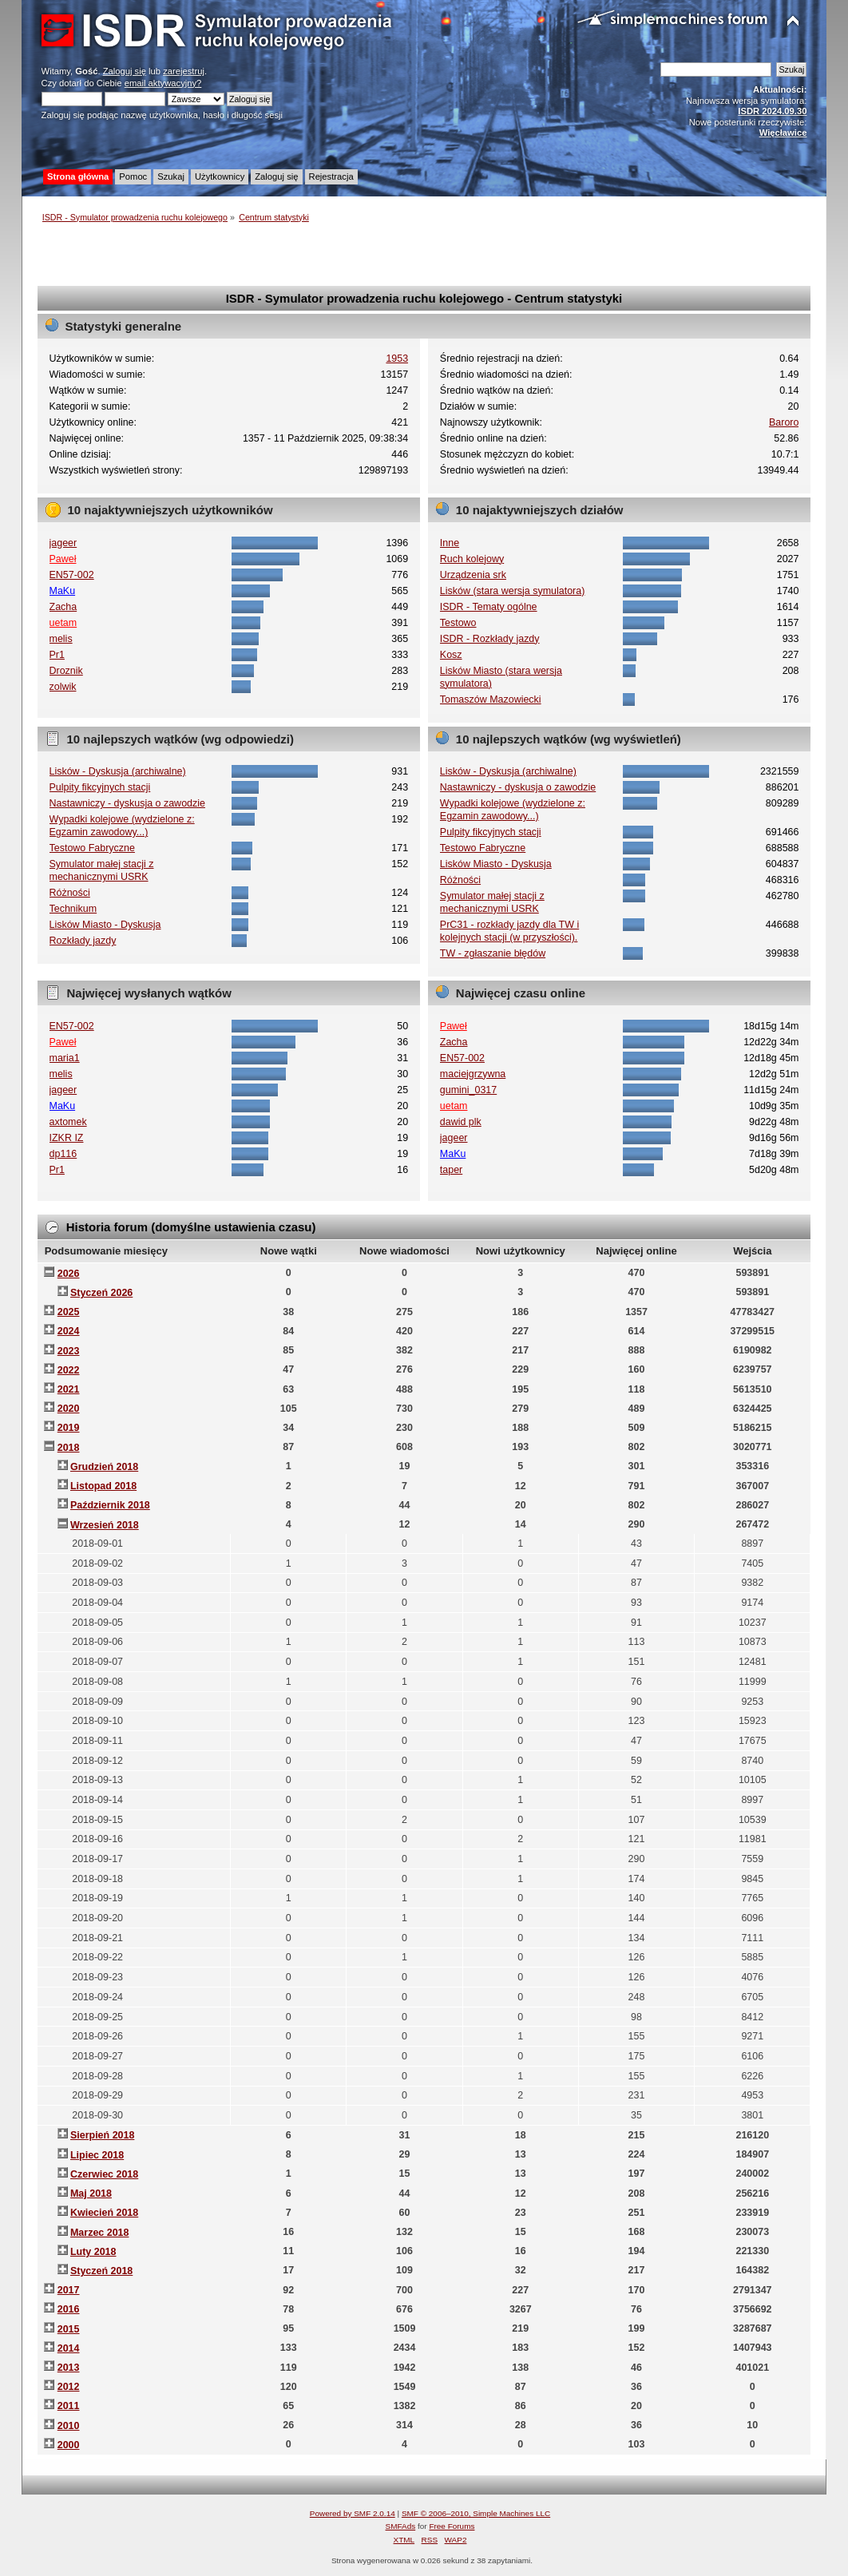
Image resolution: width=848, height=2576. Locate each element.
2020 (68, 1408)
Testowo (458, 622)
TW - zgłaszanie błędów (492, 953)
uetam (63, 622)
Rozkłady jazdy (83, 940)
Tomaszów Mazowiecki (490, 699)
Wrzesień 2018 (104, 1525)
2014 (68, 2348)
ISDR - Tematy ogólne (488, 606)
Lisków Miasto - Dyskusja (105, 924)
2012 (68, 2386)
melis (61, 638)
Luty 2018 (93, 2251)
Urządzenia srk (473, 575)
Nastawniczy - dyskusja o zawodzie (127, 803)
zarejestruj (183, 71)
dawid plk (460, 1121)
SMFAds (401, 2526)
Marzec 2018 (99, 2232)
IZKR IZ (67, 1137)
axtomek (68, 1121)
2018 (68, 1447)
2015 (68, 2329)
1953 (397, 358)
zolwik (63, 686)
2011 (68, 2406)
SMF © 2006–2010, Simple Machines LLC (476, 2513)
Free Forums (451, 2526)
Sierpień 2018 (102, 2135)
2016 (68, 2309)
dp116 (63, 1153)
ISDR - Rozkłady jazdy (490, 638)
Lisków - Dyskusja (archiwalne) (118, 771)
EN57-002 (72, 575)
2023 (68, 1351)
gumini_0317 (468, 1090)
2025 (68, 1312)
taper (451, 1169)
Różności (70, 892)
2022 (68, 1370)
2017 (68, 2290)
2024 (68, 1331)
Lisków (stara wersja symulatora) (512, 590)
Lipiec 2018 (97, 2155)
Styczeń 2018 (101, 2271)
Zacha (63, 606)
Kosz (451, 654)
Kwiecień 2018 (104, 2212)
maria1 (65, 1058)
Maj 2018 (91, 2193)
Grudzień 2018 (104, 1466)
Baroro (783, 422)
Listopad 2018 (103, 1486)
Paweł (63, 559)
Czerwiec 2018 (104, 2174)
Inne (449, 543)
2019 (68, 1427)
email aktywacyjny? (163, 83)
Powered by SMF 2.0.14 (352, 2513)
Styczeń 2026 (101, 1292)
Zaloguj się (124, 71)
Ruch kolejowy (472, 559)
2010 (68, 2425)
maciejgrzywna (472, 1074)
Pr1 (57, 654)
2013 (68, 2367)
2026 (68, 1273)
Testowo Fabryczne (92, 848)
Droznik (66, 670)
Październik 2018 (110, 1505)
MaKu (63, 590)
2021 (68, 1389)
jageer (63, 543)
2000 (68, 2445)
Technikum (73, 908)
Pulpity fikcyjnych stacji (100, 787)
